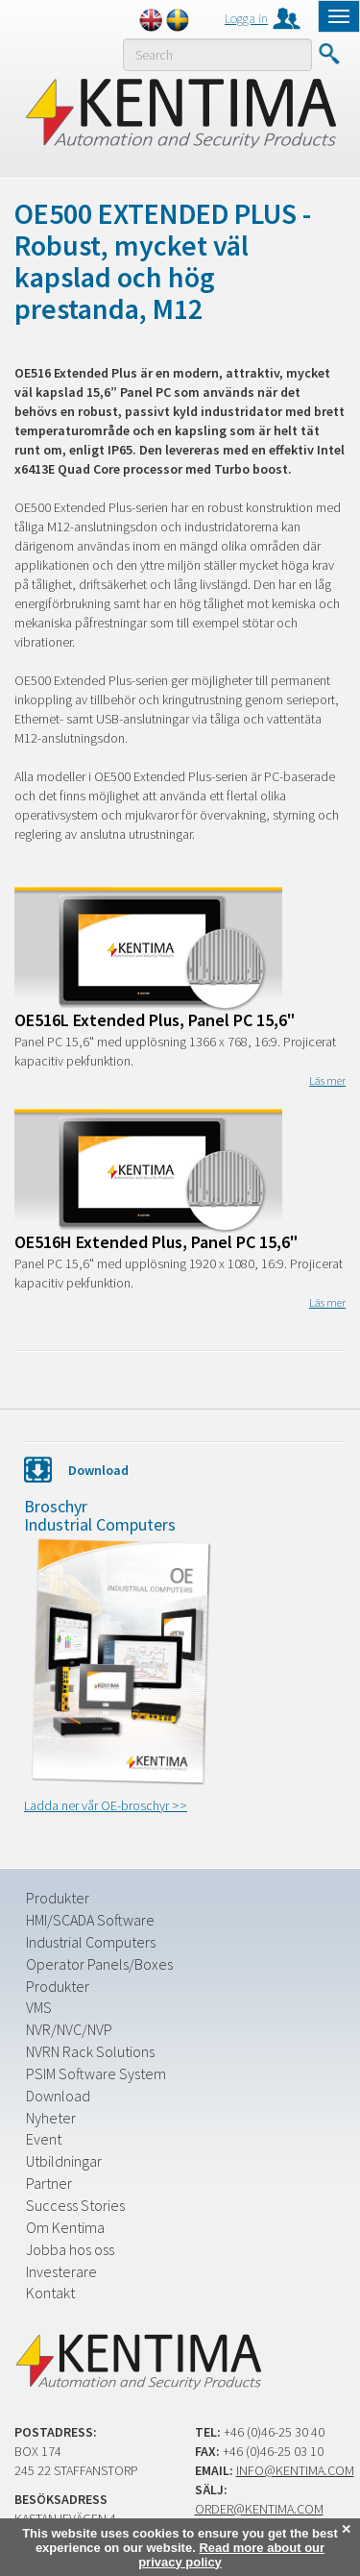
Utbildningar (64, 2161)
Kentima (180, 112)
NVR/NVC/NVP (69, 2029)
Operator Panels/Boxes (99, 1964)
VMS (39, 2007)
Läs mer (327, 1080)
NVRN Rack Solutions (90, 2051)
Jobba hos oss (70, 2249)
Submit (329, 53)
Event (43, 2138)
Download (58, 2095)
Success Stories (75, 2205)
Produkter (57, 1897)
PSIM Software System (96, 2073)
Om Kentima (65, 2227)
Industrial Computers (91, 1941)
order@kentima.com (259, 2508)
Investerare (61, 2271)
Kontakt (50, 2292)
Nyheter (51, 2117)
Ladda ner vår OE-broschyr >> (105, 1805)
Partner (49, 2183)
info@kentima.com (295, 2470)
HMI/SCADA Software (90, 1919)
